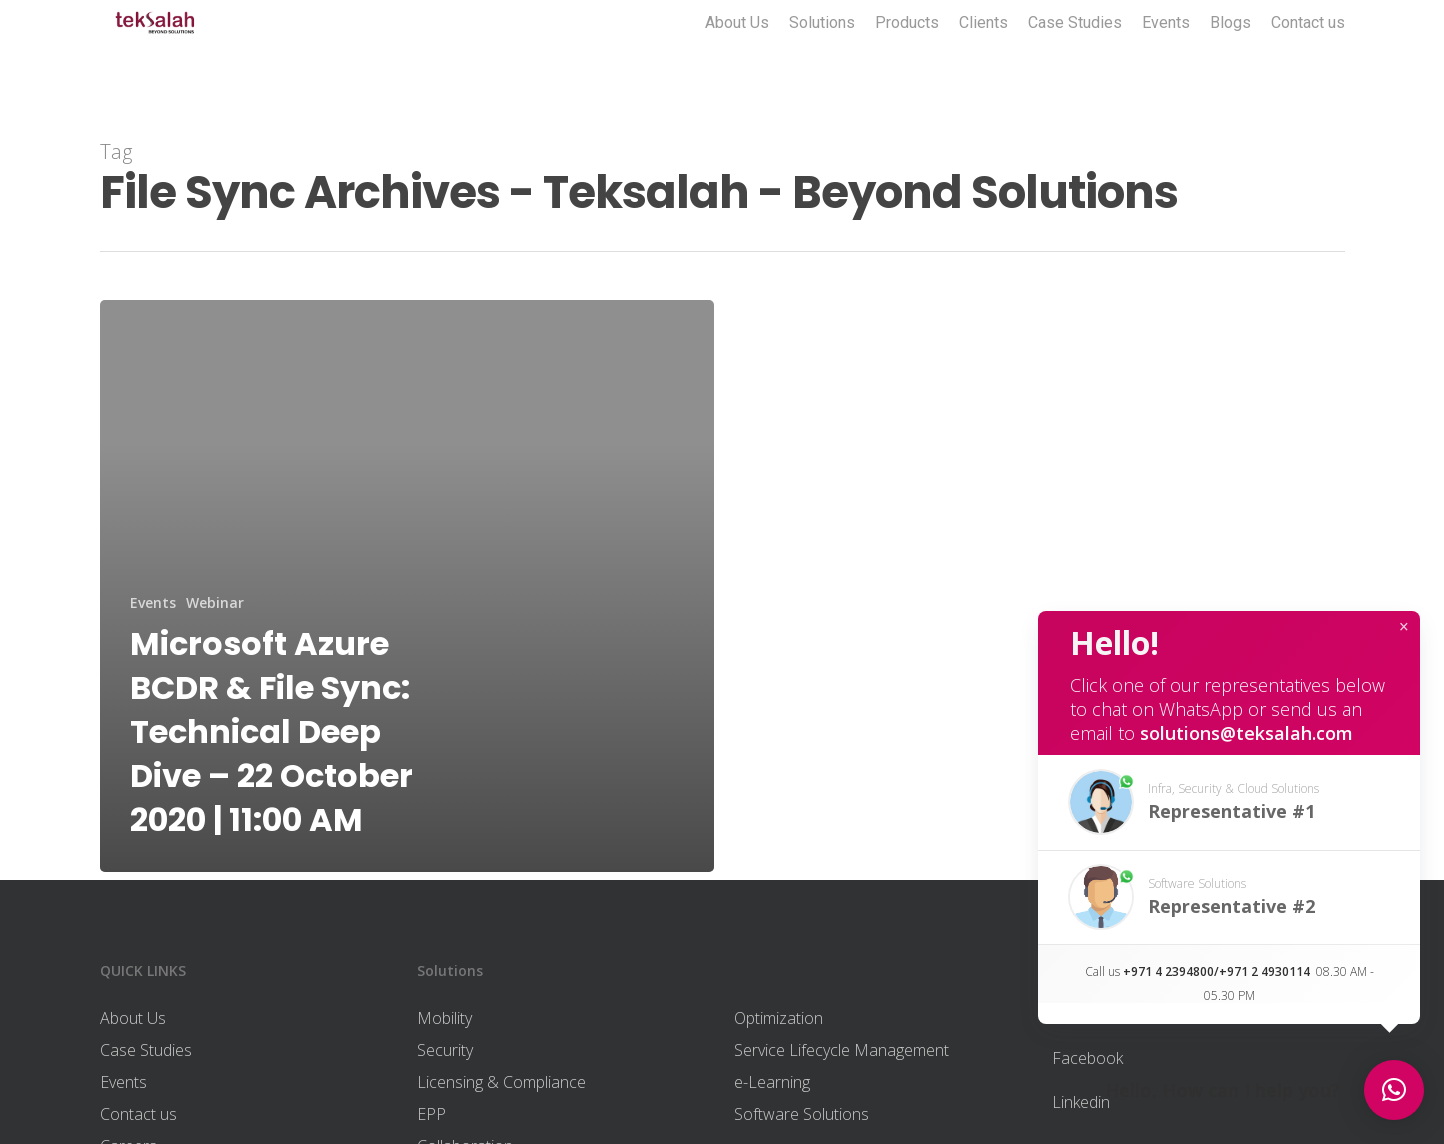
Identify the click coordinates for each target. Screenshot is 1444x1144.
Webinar (215, 602)
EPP (431, 1114)
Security (445, 1050)
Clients (983, 53)
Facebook (1087, 1058)
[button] (1229, 802)
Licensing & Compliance (501, 1082)
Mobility (444, 1018)
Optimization (778, 1018)
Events (1166, 53)
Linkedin (1081, 1102)
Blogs (1230, 53)
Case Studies (1075, 53)
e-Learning (772, 1082)
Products (907, 53)
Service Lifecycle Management (841, 1050)
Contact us (1308, 53)
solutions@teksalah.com (1246, 733)
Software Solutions (801, 1114)
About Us (737, 53)
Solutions (822, 53)
